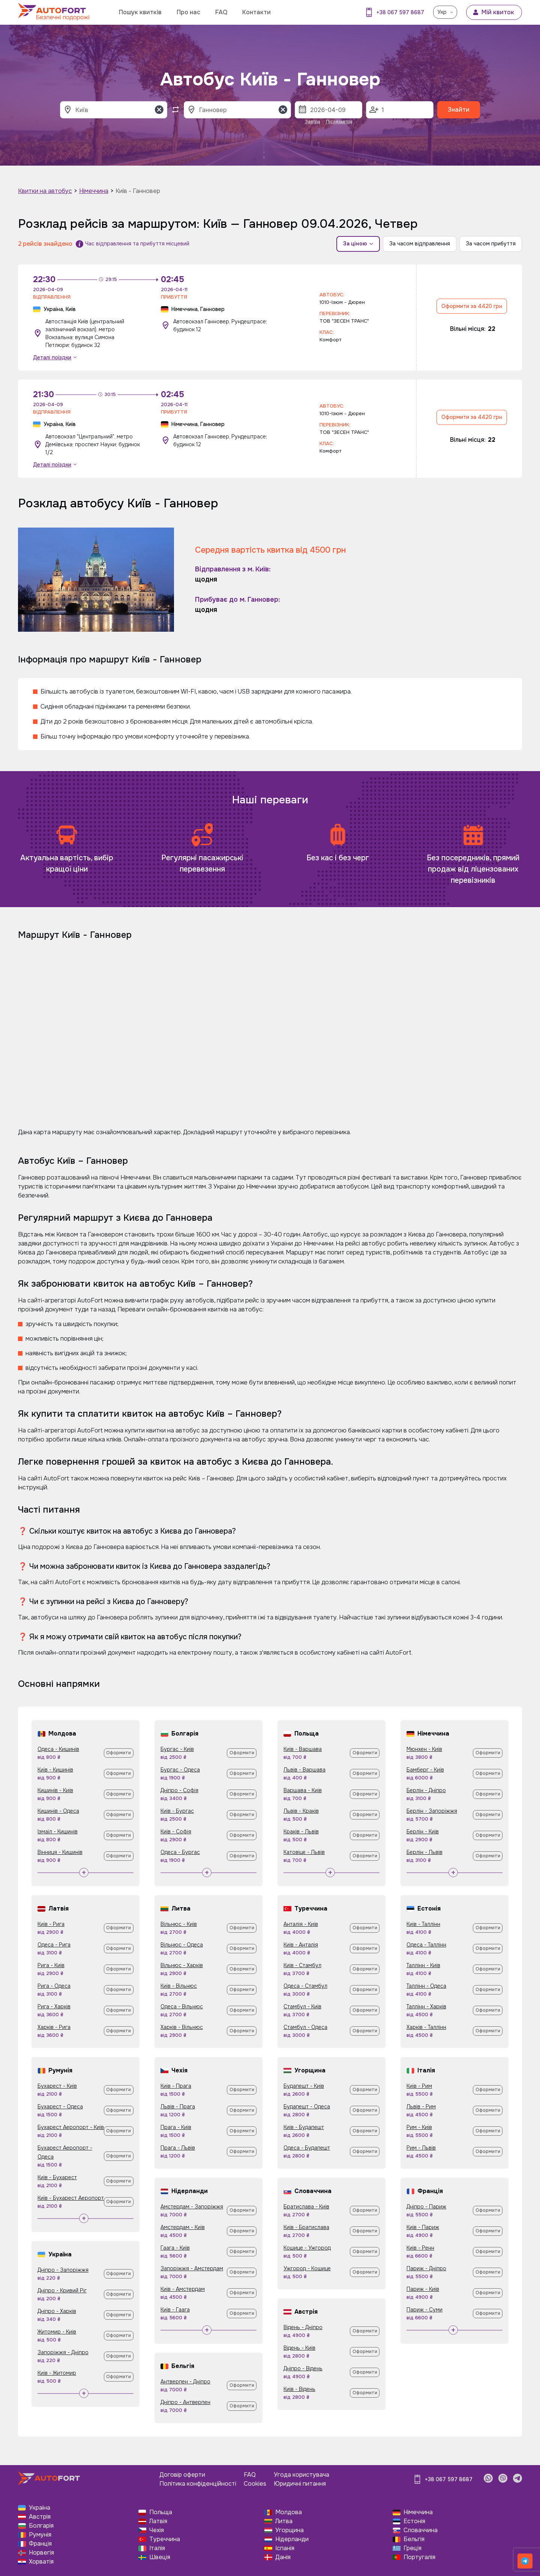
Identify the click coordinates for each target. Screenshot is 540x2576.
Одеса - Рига (54, 1944)
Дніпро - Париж (426, 2206)
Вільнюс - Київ (178, 1924)
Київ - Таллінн (423, 1924)
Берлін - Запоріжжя (431, 1811)
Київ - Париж (422, 2227)
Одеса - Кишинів (58, 1749)
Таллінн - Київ (423, 1965)
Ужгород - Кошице (307, 2268)
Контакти (256, 12)
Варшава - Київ (303, 1790)
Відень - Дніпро (303, 2327)
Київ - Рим (419, 2086)
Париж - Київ (422, 2289)
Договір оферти (182, 2475)
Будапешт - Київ (304, 2086)
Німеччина (93, 191)
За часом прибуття (491, 243)
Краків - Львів (301, 1831)
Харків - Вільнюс (181, 2027)
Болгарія (41, 2526)
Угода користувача (301, 2475)
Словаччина (421, 2530)
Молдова (288, 2512)
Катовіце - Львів (304, 1852)
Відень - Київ (299, 2347)
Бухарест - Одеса (60, 2106)
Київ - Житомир (57, 2373)
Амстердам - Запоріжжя (191, 2206)
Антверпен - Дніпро (185, 2381)
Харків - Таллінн (426, 2027)
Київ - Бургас (177, 1811)
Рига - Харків (54, 2006)
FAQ (221, 12)
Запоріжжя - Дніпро (63, 2352)
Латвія (158, 2521)
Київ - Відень (299, 2389)
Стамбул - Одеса (305, 2027)
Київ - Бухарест (57, 2177)
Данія (283, 2557)
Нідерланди (292, 2539)
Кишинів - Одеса (58, 1811)
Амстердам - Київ (182, 2227)
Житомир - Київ (57, 2331)
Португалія (419, 2557)
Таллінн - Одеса (426, 1985)
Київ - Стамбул (302, 1965)
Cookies (255, 2484)
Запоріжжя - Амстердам (191, 2268)
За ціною (358, 243)
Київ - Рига (51, 1924)
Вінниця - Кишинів (60, 1852)
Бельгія (414, 2539)
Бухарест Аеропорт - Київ (71, 2127)
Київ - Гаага (175, 2309)
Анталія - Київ (301, 1924)
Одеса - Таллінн (426, 1944)
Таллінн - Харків (426, 2006)
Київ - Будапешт (304, 2127)
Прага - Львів (177, 2147)
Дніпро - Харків (57, 2311)
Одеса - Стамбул (305, 1985)
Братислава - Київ (306, 2206)
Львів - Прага (177, 2106)
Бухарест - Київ (57, 2086)
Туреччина (164, 2539)
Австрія (40, 2517)
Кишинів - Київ (55, 1790)
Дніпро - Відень (303, 2368)
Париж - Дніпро (426, 2268)
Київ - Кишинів (55, 1769)
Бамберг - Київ (425, 1769)
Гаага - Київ (175, 2247)
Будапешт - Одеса (307, 2106)
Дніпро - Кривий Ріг (62, 2290)
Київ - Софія (175, 1831)
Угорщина (289, 2530)
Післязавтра (339, 122)
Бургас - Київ (177, 1749)
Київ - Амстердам (182, 2289)
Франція (40, 2544)
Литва (283, 2521)
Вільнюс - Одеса (181, 1944)
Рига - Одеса (54, 1985)
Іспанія (284, 2548)
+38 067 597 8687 (400, 12)
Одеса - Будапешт (307, 2147)
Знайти (459, 110)
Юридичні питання (300, 2484)
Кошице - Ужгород (307, 2247)
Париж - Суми (424, 2309)
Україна (39, 2508)
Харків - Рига (54, 2027)
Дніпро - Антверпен (185, 2402)
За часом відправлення (419, 243)
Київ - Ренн (420, 2247)
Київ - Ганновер (138, 191)
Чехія (156, 2530)
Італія (157, 2548)
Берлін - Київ (422, 1831)
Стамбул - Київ (302, 2006)
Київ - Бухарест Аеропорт (71, 2198)
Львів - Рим (421, 2106)
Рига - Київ (51, 1965)
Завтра (312, 122)
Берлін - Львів (424, 1852)
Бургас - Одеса (180, 1769)
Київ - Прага (175, 2086)
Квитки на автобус (45, 191)
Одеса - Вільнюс (181, 2006)
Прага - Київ (175, 2127)
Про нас (188, 12)
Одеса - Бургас (180, 1852)
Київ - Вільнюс (178, 1985)
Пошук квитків (140, 12)
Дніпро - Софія (179, 1790)
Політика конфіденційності (197, 2484)
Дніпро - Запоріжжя (63, 2270)
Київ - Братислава (306, 2227)
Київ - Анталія (301, 1944)
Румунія (40, 2535)
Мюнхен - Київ (424, 1749)
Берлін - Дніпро (426, 1790)
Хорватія (41, 2562)
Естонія (414, 2521)
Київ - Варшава (303, 1749)
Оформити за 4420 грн (471, 306)
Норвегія (41, 2553)
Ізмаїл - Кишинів (58, 1831)
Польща (160, 2512)
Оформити (118, 1753)
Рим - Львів (421, 2147)
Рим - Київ (419, 2127)
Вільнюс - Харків (181, 1965)
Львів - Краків (301, 1811)
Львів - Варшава (305, 1769)
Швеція (159, 2557)
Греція (413, 2548)
